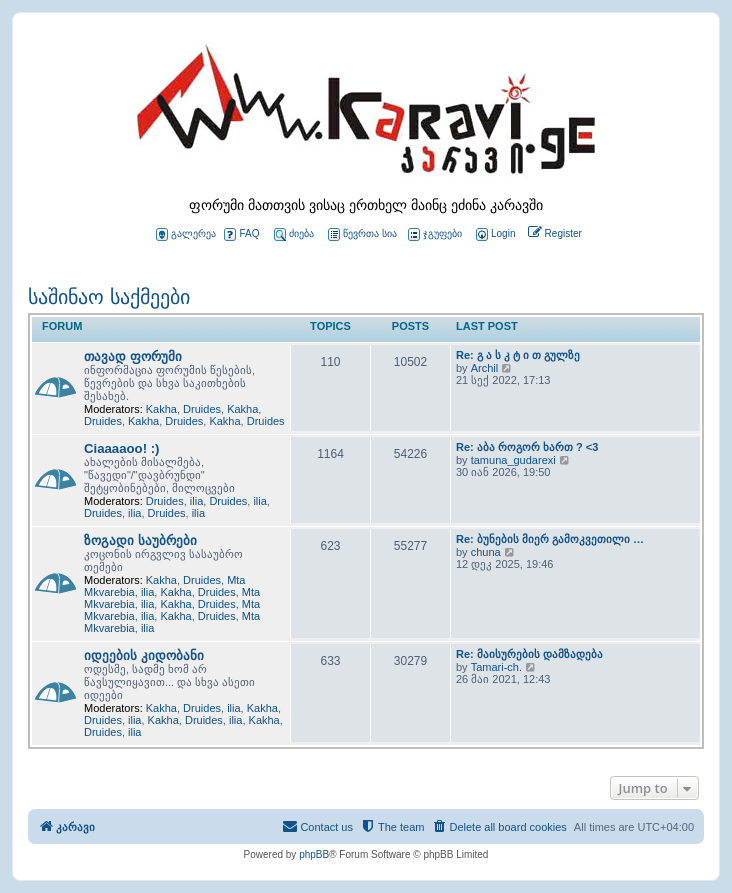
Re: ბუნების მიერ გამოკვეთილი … (550, 539)
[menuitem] (494, 234)
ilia (196, 501)
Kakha (161, 409)
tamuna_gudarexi (513, 460)
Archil (485, 368)
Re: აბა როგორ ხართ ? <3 (527, 447)
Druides (202, 409)
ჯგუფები (435, 234)
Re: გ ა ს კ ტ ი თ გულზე (518, 355)
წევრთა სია (362, 234)
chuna (486, 552)
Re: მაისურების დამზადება (529, 654)
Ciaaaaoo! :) (121, 448)
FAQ (241, 234)
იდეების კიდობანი (144, 655)
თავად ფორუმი (133, 356)
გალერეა (186, 234)
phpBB (314, 854)
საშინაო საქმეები (109, 297)
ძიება (294, 234)
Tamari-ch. (496, 667)
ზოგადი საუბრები (140, 540)
